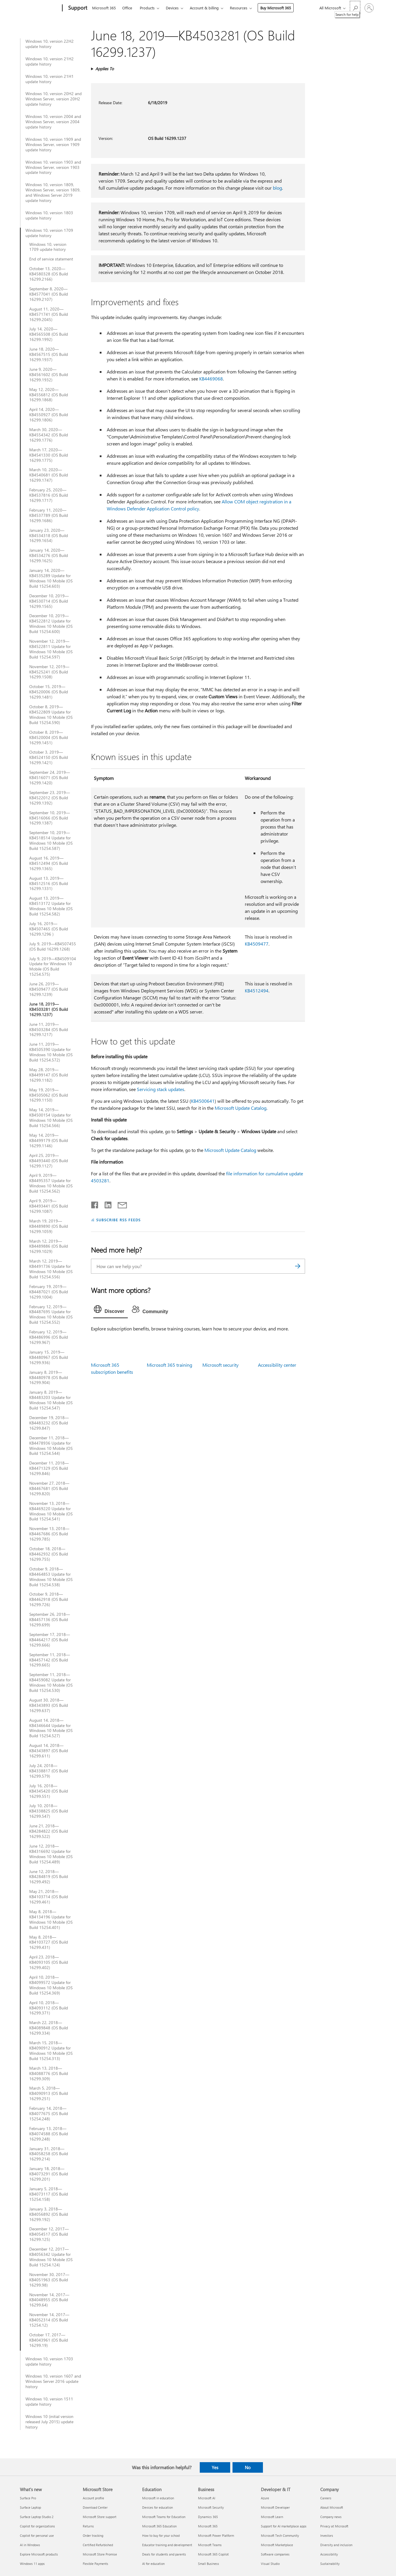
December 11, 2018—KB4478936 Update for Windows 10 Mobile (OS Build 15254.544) (51, 1445)
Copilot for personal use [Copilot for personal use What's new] (37, 2535)
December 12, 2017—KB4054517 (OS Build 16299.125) (49, 2234)
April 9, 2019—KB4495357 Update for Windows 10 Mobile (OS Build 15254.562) (51, 1183)
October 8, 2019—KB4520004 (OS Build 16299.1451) (48, 737)
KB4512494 (256, 990)
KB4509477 (256, 944)
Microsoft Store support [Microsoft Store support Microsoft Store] (99, 2517)
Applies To (104, 68)
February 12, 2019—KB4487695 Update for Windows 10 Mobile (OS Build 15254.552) (51, 1314)
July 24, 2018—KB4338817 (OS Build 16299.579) (48, 1771)
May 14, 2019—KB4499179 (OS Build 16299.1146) (48, 1140)
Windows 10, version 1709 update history (49, 233)
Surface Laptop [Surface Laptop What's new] (30, 2507)
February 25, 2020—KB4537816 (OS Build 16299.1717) (48, 495)
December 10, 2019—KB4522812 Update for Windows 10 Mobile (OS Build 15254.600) (51, 623)
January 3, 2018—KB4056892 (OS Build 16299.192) (48, 2214)
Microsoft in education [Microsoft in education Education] (158, 2498)
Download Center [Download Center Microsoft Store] (95, 2507)
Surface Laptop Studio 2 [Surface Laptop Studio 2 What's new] (37, 2517)
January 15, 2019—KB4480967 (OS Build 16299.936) (48, 1357)
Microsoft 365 (104, 7)
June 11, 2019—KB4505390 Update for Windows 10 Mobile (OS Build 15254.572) (51, 1052)
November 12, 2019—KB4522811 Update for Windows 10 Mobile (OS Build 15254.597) (51, 649)
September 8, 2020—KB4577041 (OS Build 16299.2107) (48, 294)
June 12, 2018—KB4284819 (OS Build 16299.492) (48, 1877)
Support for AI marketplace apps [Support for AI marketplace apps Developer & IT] (284, 2526)
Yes (215, 2467)
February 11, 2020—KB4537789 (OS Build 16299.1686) (48, 515)
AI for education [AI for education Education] (153, 2563)
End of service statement (51, 259)
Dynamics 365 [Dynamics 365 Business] (208, 2517)
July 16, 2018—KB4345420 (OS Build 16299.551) (48, 1791)
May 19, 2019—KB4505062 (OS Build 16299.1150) (48, 1095)
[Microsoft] (40, 8)
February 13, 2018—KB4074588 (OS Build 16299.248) (48, 2134)
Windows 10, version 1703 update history (49, 2361)
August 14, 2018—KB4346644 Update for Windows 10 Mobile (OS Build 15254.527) (51, 1728)
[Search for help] (355, 7)
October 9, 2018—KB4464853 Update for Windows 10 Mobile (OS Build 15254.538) (51, 1576)
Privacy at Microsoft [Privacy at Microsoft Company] (334, 2526)
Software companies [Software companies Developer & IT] (275, 2554)
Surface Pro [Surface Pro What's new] (28, 2498)
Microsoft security (220, 1365)
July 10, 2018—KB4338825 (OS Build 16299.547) (48, 1811)
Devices (172, 7)
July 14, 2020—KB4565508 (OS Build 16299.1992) (48, 334)
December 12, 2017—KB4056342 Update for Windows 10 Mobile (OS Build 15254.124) (51, 2257)
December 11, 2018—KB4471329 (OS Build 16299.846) (49, 1468)
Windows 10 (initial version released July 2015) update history (49, 2422)
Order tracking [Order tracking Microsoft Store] (93, 2535)
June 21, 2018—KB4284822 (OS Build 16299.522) (48, 1831)
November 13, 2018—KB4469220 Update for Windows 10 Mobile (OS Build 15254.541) (51, 1511)
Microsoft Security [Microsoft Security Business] (211, 2507)
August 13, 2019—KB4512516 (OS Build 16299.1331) (48, 883)
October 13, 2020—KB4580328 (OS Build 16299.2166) (48, 274)
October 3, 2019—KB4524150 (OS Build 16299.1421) (48, 757)
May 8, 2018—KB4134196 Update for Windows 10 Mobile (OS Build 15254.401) (51, 1919)
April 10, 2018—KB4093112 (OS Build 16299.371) (48, 2008)
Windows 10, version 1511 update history (49, 2401)
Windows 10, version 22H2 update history (49, 44)
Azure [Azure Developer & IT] (265, 2498)
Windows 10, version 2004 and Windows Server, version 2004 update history (53, 122)
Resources (238, 7)
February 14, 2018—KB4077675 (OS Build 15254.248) (48, 2113)
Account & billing (204, 7)
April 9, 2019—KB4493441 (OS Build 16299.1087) (48, 1206)
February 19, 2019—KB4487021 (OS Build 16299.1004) (48, 1292)
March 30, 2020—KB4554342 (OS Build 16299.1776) (48, 435)
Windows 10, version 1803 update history (49, 215)
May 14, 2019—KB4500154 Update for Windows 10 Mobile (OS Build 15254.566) (51, 1117)
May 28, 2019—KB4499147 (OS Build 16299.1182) (48, 1075)
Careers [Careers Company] (325, 2498)
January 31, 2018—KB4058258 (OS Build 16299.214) (48, 2154)
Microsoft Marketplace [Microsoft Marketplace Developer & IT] (277, 2545)
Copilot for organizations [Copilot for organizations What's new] (37, 2526)
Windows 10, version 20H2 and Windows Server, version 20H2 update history (53, 99)
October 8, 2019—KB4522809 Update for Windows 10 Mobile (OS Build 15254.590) (51, 714)
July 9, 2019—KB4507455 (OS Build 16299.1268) (52, 946)
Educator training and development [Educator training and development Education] (167, 2545)
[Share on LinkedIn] (105, 1204)
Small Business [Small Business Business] (208, 2563)
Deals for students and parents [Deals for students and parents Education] (164, 2554)
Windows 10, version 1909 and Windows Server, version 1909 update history (53, 144)
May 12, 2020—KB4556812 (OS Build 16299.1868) (48, 395)
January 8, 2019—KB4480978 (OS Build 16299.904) (48, 1377)
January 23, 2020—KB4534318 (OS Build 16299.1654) (48, 535)
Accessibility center (277, 1365)
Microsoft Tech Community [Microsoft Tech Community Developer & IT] (280, 2535)
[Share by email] (119, 1204)
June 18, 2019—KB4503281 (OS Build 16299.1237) (48, 1009)
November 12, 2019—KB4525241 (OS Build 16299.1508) (49, 672)
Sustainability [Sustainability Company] (330, 2563)
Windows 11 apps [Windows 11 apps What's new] (32, 2563)
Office (127, 7)
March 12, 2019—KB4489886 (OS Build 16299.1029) (48, 1246)
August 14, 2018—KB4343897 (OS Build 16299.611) (48, 1751)
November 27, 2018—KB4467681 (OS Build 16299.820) (49, 1488)
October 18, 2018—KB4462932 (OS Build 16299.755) (48, 1554)
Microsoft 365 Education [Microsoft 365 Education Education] (159, 2526)
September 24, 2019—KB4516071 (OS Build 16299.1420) (49, 778)
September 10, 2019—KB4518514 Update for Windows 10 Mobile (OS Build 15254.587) (51, 840)
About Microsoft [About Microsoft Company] (331, 2507)
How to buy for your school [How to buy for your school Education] (161, 2535)
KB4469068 (211, 378)
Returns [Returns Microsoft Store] (88, 2526)
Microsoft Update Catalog (240, 1108)
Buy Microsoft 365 (275, 7)
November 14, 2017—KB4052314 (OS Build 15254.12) (49, 2320)
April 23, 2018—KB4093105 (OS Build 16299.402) (48, 1962)
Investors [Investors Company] (326, 2535)
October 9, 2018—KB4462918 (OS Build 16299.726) (48, 1599)
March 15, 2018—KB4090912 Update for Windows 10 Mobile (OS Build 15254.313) (51, 2050)
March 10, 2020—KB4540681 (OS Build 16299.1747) (48, 475)
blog (277, 188)
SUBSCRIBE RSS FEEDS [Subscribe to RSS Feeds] (118, 1219)
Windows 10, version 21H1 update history (49, 79)
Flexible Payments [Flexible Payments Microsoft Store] (95, 2563)
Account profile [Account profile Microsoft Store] (93, 2498)
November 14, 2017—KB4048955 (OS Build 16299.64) (49, 2300)
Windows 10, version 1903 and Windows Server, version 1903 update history (53, 167)
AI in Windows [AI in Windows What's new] (30, 2545)
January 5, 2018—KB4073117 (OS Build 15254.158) (48, 2194)
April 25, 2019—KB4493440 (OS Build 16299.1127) (48, 1161)
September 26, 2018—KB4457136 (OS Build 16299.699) (49, 1619)
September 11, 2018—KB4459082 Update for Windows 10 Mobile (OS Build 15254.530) (51, 1682)
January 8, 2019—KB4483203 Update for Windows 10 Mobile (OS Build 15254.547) (51, 1400)
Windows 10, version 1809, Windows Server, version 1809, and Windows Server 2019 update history (52, 192)
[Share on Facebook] (95, 1204)
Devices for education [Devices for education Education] (157, 2507)
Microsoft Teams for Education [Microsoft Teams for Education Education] (163, 2517)
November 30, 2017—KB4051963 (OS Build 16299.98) (49, 2280)
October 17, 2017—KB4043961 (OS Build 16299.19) (48, 2340)
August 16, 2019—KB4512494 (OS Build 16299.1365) (48, 863)
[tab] (110, 1310)
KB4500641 (203, 1101)
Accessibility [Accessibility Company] (329, 2554)
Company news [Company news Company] (331, 2517)
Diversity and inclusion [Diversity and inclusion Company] (336, 2545)
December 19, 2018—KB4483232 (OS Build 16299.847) (49, 1423)
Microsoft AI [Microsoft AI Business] (206, 2498)
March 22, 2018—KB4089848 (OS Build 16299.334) (48, 2028)
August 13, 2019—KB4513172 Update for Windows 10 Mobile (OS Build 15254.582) (51, 906)
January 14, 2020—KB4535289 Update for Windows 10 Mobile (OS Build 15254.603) (51, 578)
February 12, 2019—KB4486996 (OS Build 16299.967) (48, 1337)
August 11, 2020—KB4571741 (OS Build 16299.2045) (48, 314)
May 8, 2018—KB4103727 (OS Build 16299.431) (48, 1942)
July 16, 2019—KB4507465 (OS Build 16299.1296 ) (48, 929)
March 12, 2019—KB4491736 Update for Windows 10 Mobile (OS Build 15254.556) (51, 1269)
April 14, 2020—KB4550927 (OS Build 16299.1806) (48, 415)
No (248, 2467)
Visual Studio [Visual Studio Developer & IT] (270, 2563)
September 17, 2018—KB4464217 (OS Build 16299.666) (49, 1640)
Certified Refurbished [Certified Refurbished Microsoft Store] (98, 2545)
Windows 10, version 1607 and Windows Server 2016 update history (53, 2381)
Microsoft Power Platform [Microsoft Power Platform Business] (216, 2535)
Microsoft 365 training (169, 1365)
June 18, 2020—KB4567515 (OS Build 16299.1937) (48, 354)
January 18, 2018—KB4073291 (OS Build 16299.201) (48, 2174)
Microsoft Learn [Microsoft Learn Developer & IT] (272, 2517)
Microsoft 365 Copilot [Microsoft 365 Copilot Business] (213, 2554)
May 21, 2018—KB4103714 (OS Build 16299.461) (48, 1897)
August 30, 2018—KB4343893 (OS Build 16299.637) (48, 1705)
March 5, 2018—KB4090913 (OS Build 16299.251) (48, 2093)
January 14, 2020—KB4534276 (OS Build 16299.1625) (48, 555)
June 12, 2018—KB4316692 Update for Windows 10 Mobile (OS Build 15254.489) (51, 1854)
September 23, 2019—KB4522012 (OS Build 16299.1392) (49, 798)
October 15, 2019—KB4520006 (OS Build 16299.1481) (48, 692)
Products (147, 7)
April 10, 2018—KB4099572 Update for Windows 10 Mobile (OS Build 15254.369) (51, 1985)
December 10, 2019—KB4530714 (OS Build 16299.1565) (49, 601)
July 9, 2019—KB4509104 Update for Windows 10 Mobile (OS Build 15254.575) (52, 966)
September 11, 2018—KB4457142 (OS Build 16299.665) (49, 1660)
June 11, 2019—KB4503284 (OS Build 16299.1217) (48, 1029)
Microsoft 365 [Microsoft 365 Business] (208, 2526)
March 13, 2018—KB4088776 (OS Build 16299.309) (48, 2073)
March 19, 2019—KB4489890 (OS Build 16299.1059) (48, 1226)
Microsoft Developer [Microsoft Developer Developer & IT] (275, 2507)
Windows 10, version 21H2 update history (49, 61)
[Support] (77, 8)
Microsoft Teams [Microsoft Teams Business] (210, 2545)
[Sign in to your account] (369, 8)
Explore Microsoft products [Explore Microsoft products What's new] (39, 2554)
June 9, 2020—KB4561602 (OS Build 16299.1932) (48, 375)
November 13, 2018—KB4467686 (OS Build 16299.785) (49, 1534)
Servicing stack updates (160, 1089)
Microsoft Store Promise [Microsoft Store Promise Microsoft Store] (100, 2554)
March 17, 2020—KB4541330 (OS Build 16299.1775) (48, 455)
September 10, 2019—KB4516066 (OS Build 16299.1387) (49, 818)
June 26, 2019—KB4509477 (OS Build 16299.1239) (48, 989)
